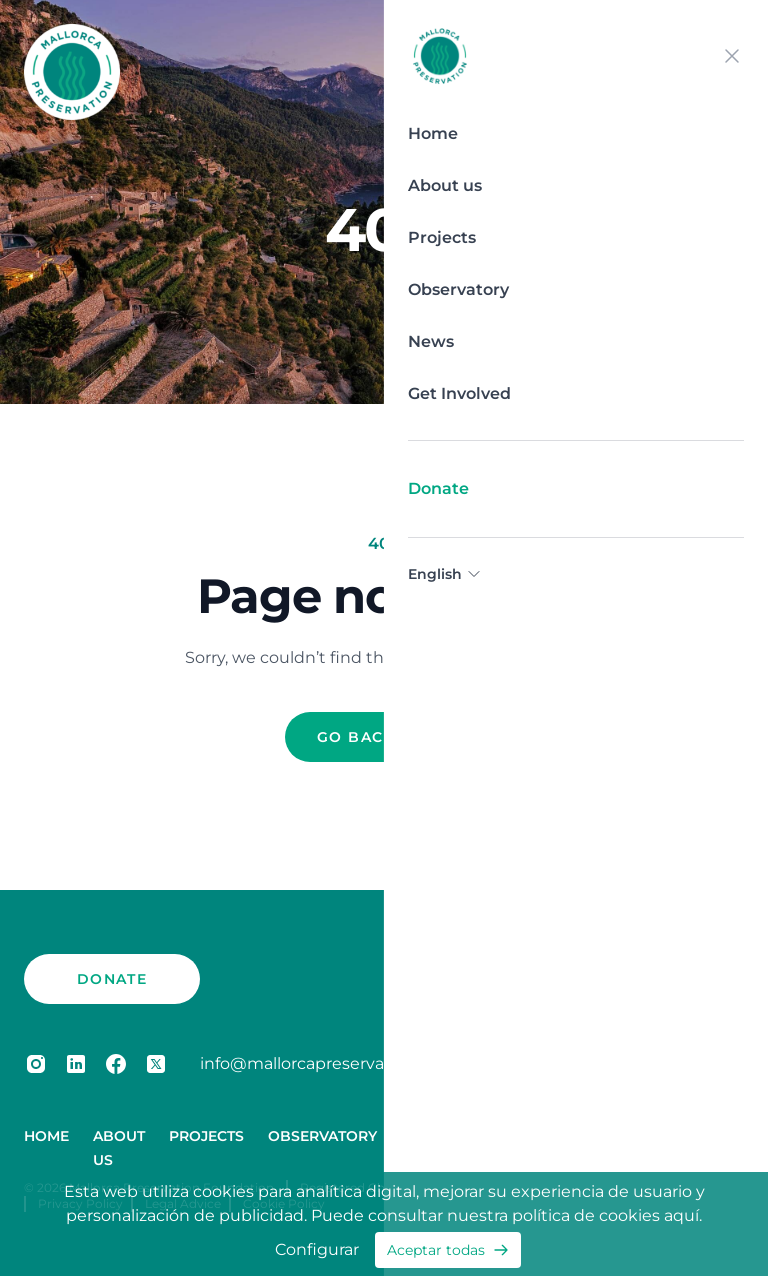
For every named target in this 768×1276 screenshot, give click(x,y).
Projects (442, 237)
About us (445, 185)
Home (433, 133)
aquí (681, 1215)
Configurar (317, 1249)
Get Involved (459, 393)
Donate (438, 488)
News (431, 341)
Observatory (458, 289)
